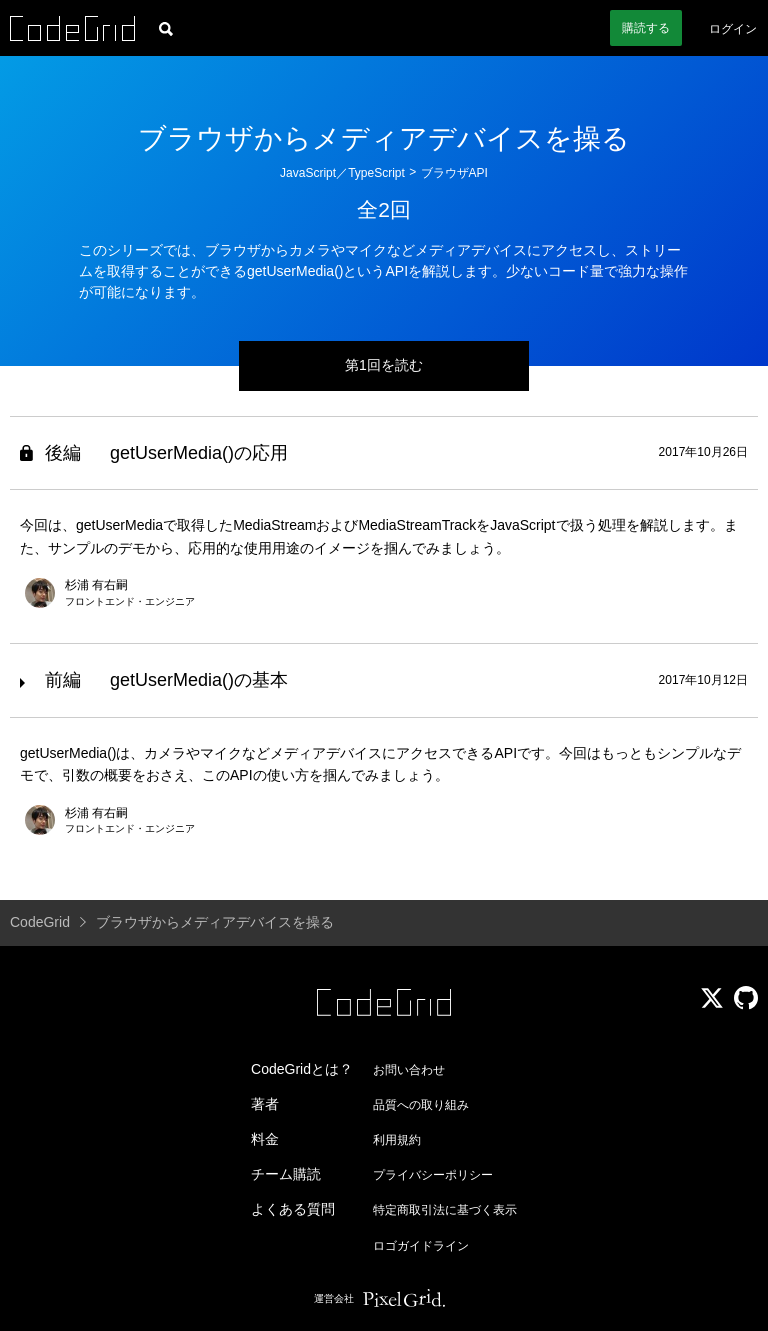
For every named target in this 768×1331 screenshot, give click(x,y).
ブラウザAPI (454, 173)
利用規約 (397, 1140)
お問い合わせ (409, 1070)
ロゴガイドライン (421, 1246)
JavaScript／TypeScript (342, 173)
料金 (265, 1139)
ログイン (733, 29)
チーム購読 (286, 1174)
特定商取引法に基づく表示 (445, 1210)
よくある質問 (293, 1209)
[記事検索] (166, 28)
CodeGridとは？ (302, 1069)
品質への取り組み (421, 1105)
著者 (265, 1104)
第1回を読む (384, 365)
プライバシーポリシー (433, 1175)
